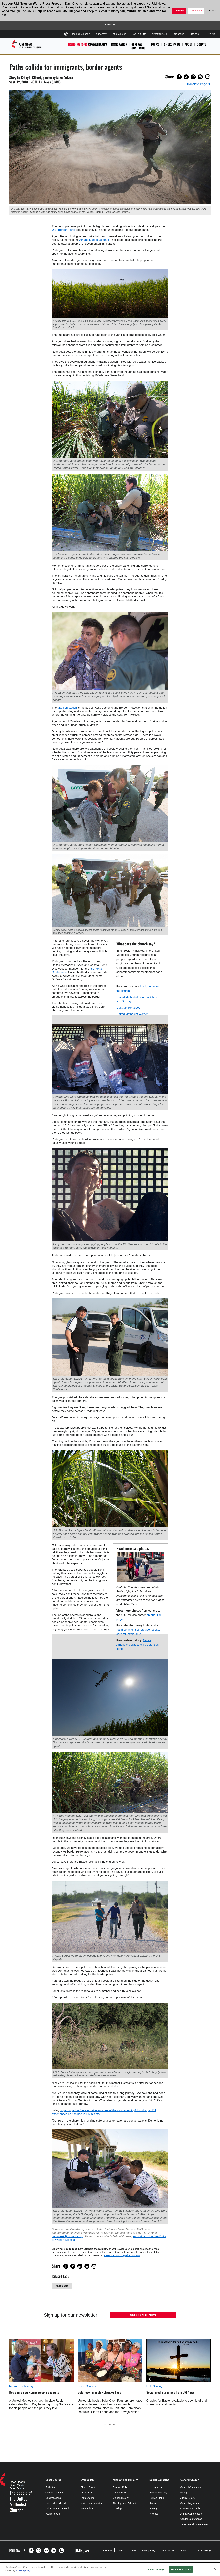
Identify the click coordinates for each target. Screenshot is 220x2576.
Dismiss (212, 10)
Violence (153, 2513)
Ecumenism (87, 2508)
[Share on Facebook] (179, 76)
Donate (201, 46)
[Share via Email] (207, 76)
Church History (121, 2498)
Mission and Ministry (21, 2386)
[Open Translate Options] (199, 84)
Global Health (120, 2492)
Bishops (184, 2492)
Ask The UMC (139, 34)
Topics (155, 46)
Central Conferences (191, 2519)
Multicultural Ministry (91, 2503)
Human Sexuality (158, 2492)
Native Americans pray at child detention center (137, 1644)
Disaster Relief (120, 2487)
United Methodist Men (56, 2503)
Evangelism (87, 2479)
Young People (52, 2513)
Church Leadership (55, 2492)
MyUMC (211, 34)
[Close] (214, 2568)
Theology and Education (125, 2503)
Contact (121, 2550)
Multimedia (62, 2286)
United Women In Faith (57, 2508)
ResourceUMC (159, 34)
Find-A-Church (120, 34)
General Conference (139, 46)
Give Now (179, 10)
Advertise (107, 2550)
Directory (101, 34)
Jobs (133, 2550)
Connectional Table (190, 2508)
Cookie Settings (203, 2550)
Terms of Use (168, 2550)
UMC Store (178, 34)
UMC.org (194, 34)
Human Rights (156, 2498)
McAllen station (67, 707)
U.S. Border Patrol (63, 229)
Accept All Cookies (181, 2569)
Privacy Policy (148, 2550)
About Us (185, 2550)
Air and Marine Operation (95, 239)
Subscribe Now (143, 2315)
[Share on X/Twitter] (186, 76)
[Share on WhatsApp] (193, 76)
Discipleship (87, 2492)
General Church (189, 2479)
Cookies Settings (155, 2569)
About (188, 46)
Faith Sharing (154, 2386)
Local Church (53, 2479)
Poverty (153, 2508)
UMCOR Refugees (128, 1007)
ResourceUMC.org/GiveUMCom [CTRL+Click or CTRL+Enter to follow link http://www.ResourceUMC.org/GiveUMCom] (122, 2255)
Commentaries (97, 44)
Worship (117, 2508)
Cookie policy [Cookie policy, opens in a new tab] (23, 2570)
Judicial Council (188, 2498)
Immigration (119, 44)
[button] (32, 2550)
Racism (153, 2503)
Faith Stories (52, 2487)
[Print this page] (200, 76)
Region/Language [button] (81, 33)
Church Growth (88, 2487)
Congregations (53, 2498)
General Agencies (189, 2503)
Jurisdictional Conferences (194, 2524)
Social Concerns (87, 2386)
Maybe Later (196, 10)
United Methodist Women (132, 1014)
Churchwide (172, 46)
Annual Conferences (191, 2513)
